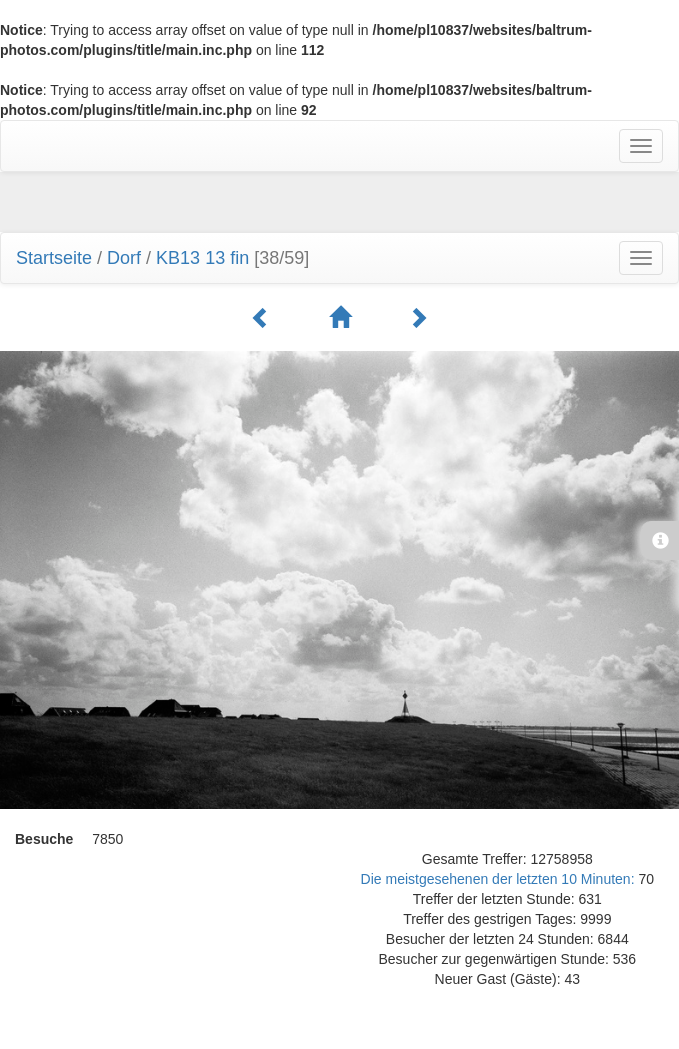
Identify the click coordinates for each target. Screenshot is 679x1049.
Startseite (54, 258)
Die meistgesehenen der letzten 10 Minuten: (500, 879)
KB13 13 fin (202, 258)
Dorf (124, 258)
